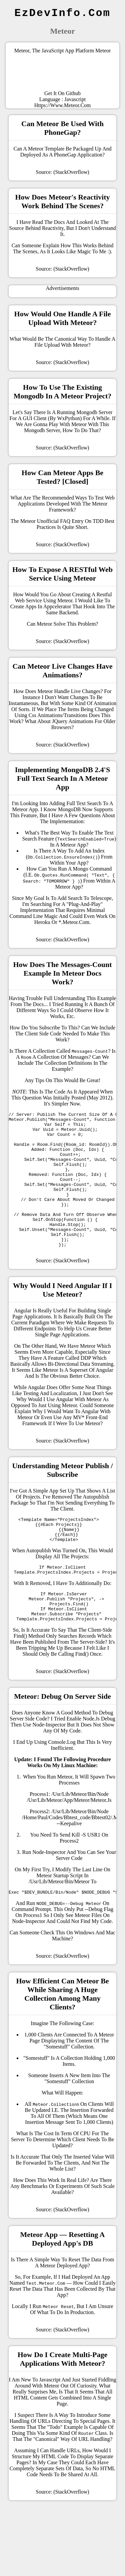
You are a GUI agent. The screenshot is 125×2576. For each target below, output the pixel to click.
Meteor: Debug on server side (62, 1736)
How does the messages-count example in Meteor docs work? (62, 973)
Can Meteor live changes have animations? (62, 670)
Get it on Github (62, 93)
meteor (99, 504)
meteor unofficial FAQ (45, 521)
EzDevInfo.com (62, 13)
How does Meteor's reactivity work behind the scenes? (62, 201)
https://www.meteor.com (62, 105)
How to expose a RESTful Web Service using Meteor (62, 573)
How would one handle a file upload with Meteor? (62, 318)
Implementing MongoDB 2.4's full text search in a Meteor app (62, 778)
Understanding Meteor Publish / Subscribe (62, 1497)
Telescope (101, 898)
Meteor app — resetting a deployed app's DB (62, 2279)
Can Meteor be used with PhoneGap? (62, 127)
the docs (33, 1004)
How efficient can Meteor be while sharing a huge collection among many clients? (62, 2035)
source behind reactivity (36, 228)
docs (59, 222)
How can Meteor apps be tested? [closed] (62, 477)
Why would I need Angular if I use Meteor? (62, 1316)
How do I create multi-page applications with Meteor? (63, 2399)
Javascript (75, 99)
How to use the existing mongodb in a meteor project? (63, 391)
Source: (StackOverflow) (62, 172)
